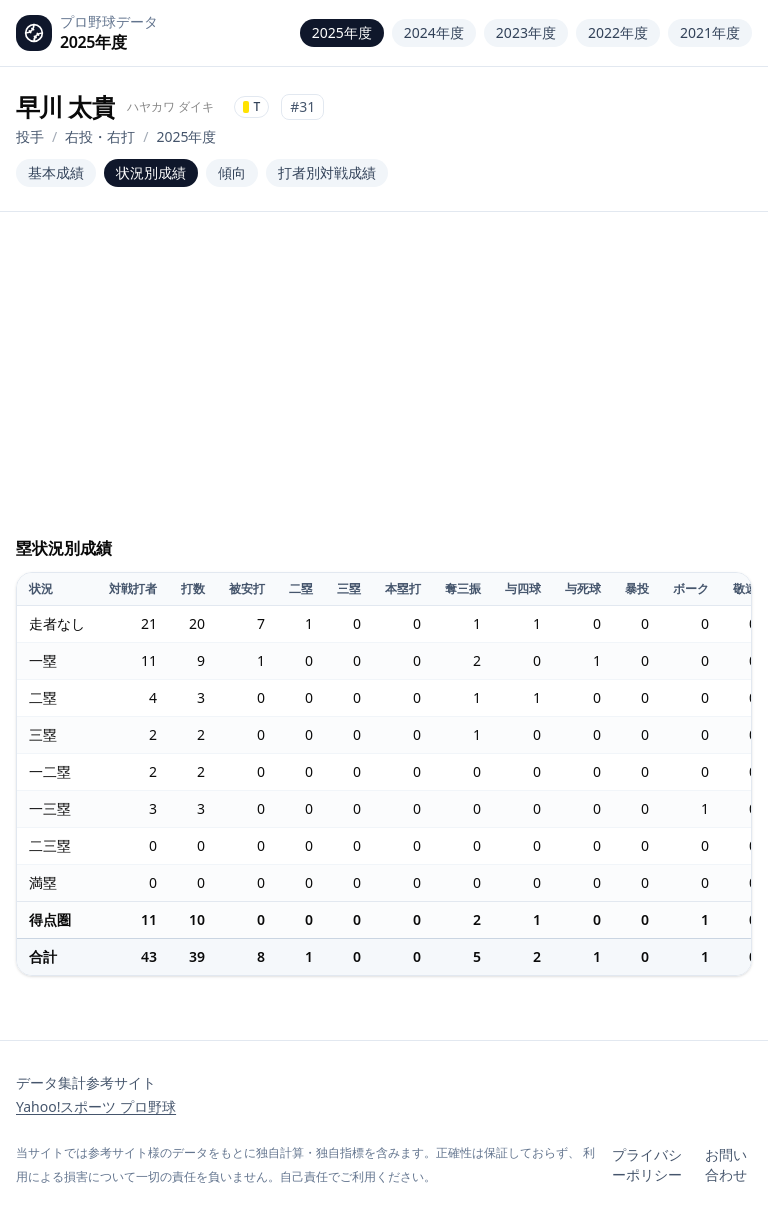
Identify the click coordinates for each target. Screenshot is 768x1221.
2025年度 (342, 32)
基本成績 (56, 172)
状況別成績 (151, 172)
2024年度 (434, 32)
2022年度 (618, 32)
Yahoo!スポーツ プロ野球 (96, 1106)
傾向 (232, 172)
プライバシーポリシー (647, 1164)
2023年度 (526, 32)
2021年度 (710, 32)
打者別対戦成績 (327, 172)
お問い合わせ (726, 1164)
